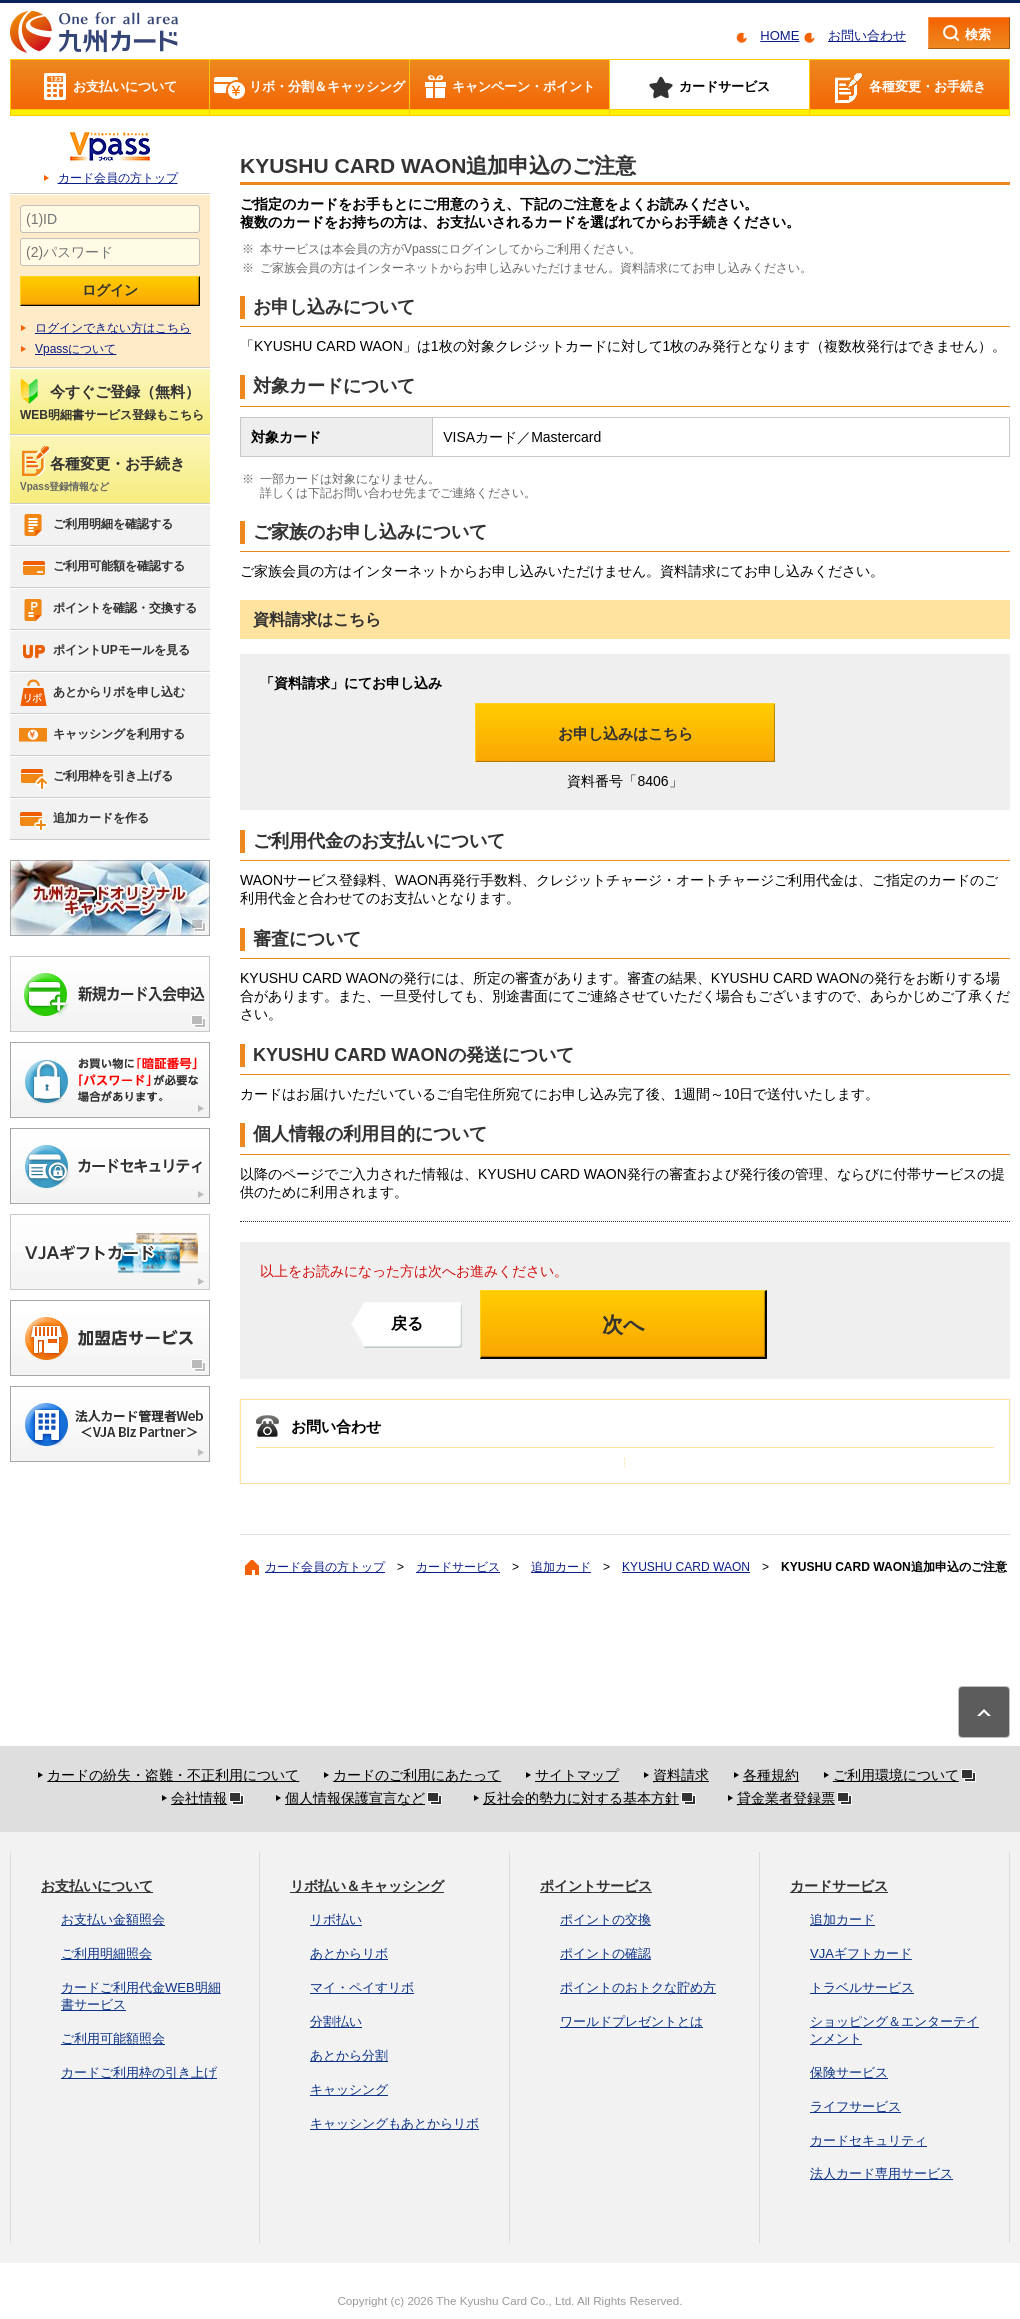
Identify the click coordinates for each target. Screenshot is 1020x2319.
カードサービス (458, 1567)
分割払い (336, 2021)
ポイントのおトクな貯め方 (638, 1987)
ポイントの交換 (605, 1919)
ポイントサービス (596, 1886)
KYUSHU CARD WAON (686, 1567)
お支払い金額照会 (113, 1919)
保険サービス (849, 2072)
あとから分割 (349, 2055)
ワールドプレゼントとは (631, 2021)
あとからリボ (349, 1953)
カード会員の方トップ (118, 178)
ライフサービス (855, 2106)
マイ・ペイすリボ (362, 1987)
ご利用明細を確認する (95, 525)
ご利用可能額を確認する (101, 567)
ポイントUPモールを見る (104, 651)
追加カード (561, 1567)
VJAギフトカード (861, 1953)
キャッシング (349, 2089)
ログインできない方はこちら (113, 328)
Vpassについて (75, 349)
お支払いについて (97, 1886)
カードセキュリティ (868, 2140)
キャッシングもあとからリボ (394, 2123)
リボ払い (336, 1919)
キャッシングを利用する (101, 735)
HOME (779, 35)
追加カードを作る (83, 819)
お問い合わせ (867, 35)
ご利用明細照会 (106, 1953)
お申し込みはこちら (625, 733)
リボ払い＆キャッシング (367, 1886)
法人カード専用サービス (881, 2173)
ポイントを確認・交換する (107, 609)
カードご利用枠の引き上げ (139, 2072)
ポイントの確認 (605, 1953)
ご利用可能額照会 (113, 2038)
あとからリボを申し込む (101, 693)
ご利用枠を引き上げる (95, 777)
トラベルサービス (862, 1987)
